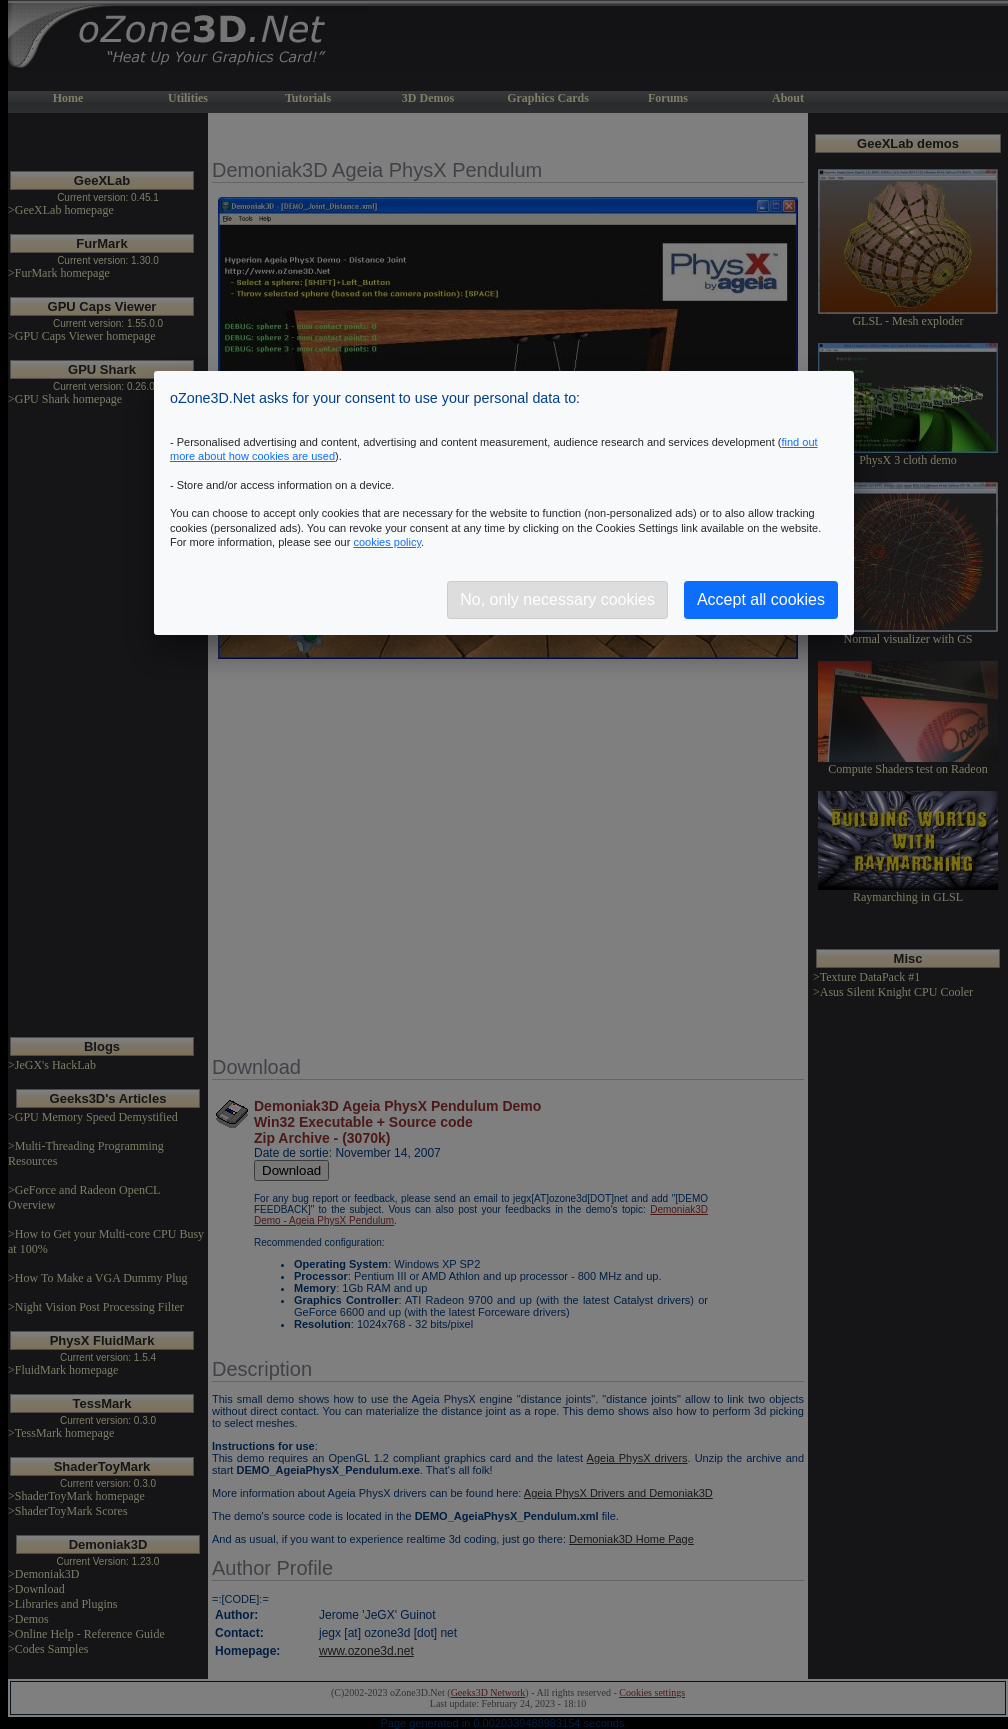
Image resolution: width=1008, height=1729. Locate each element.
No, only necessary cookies (557, 599)
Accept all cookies (761, 599)
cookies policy (387, 542)
